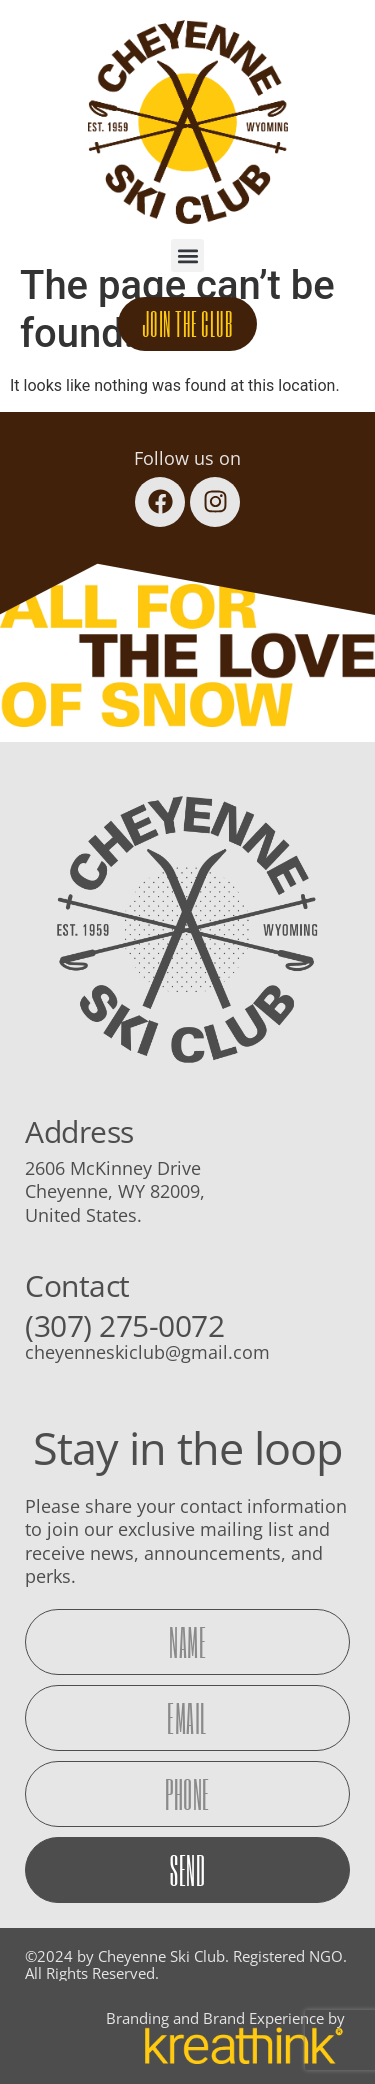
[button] (187, 255)
